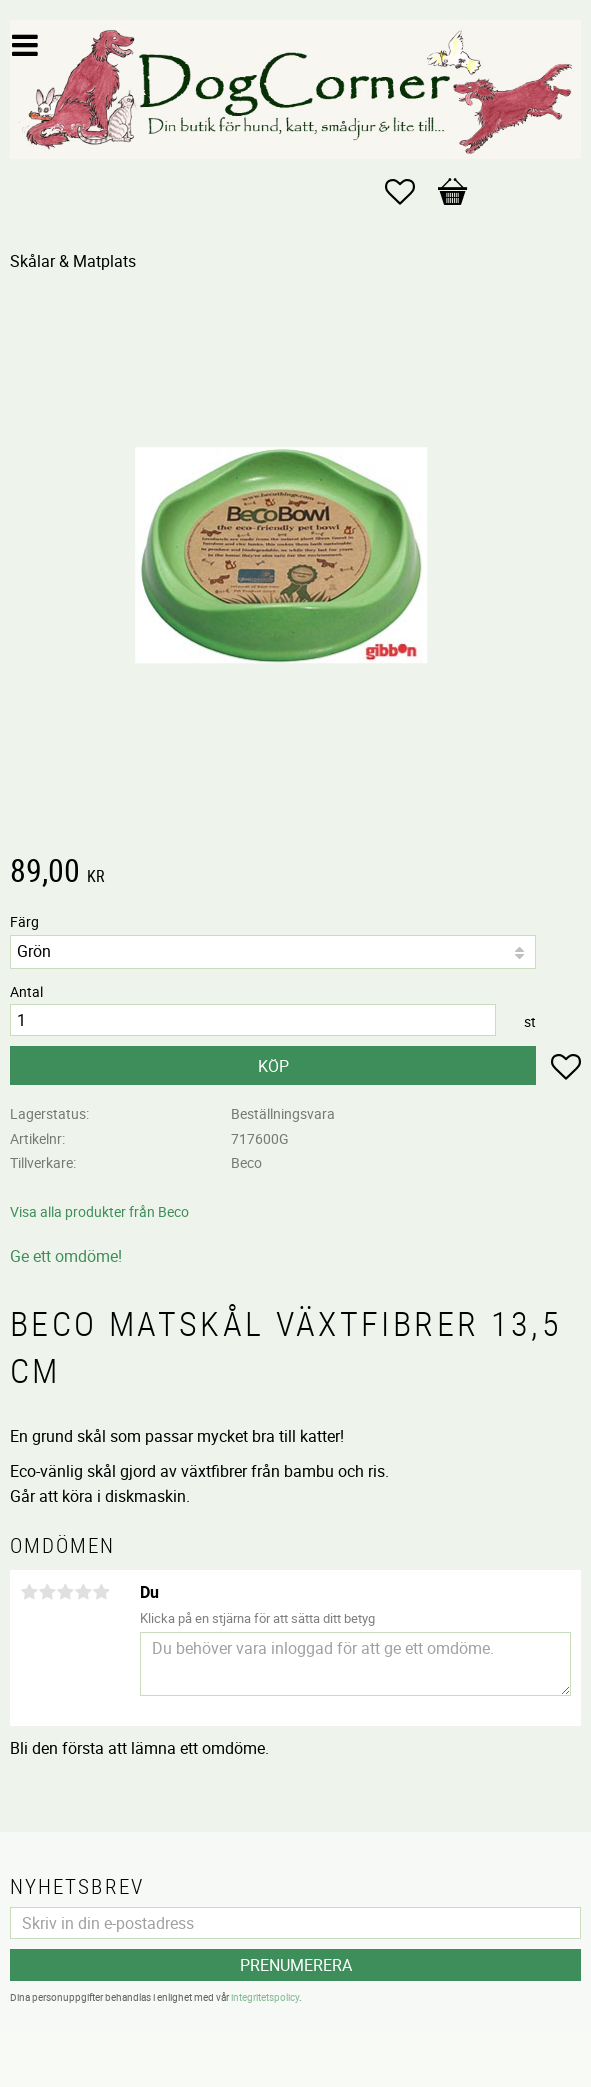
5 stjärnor (101, 1592)
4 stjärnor (83, 1592)
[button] (410, 192)
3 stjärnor (65, 1592)
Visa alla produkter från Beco (99, 1211)
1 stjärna (29, 1592)
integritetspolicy (265, 1997)
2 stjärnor (47, 1592)
